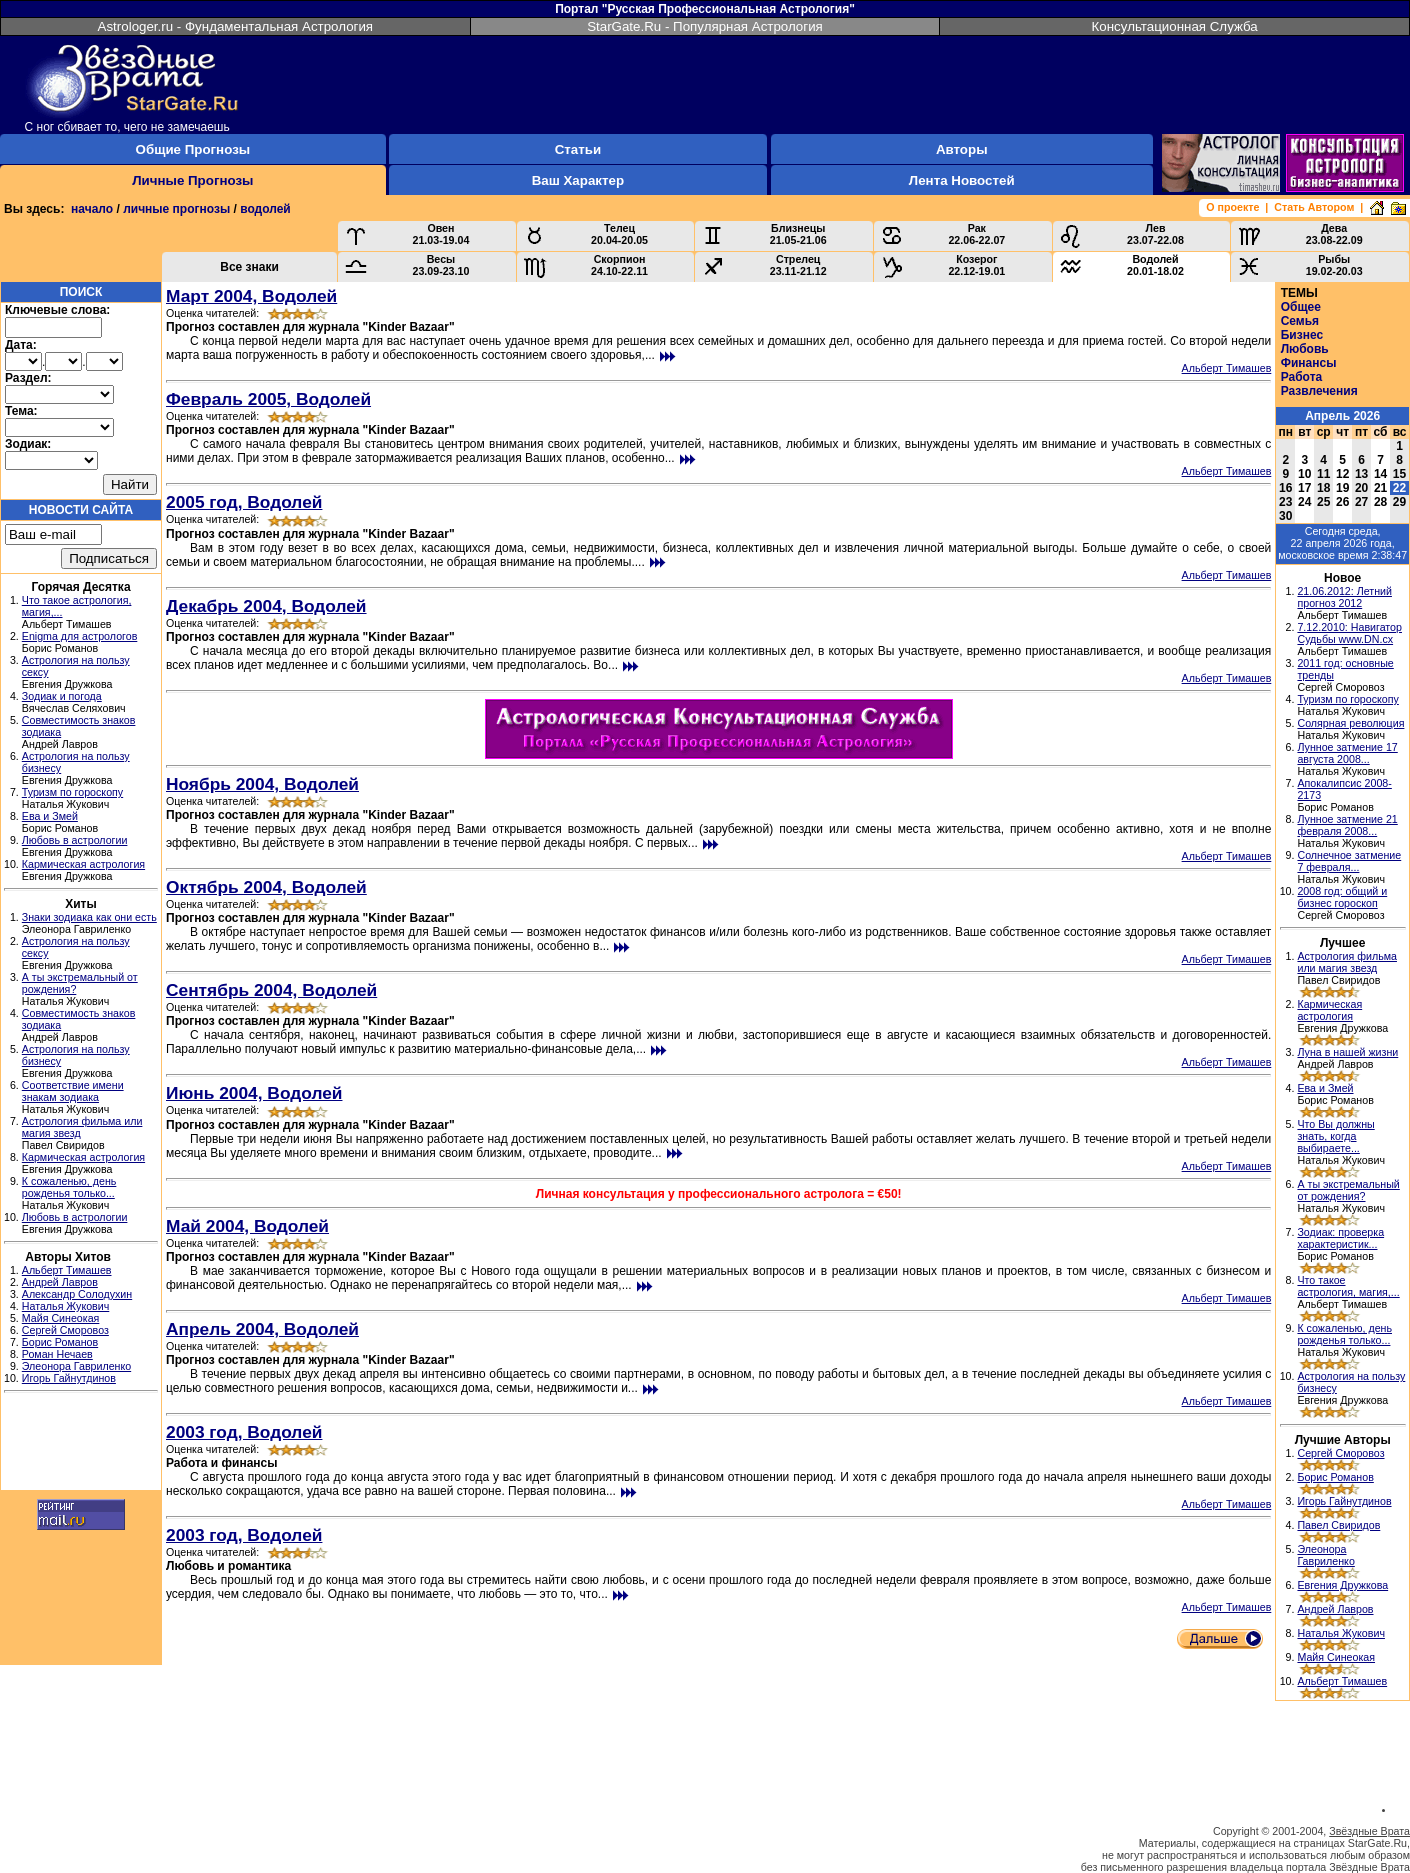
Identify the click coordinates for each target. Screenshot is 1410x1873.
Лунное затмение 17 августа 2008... (1347, 753)
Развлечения (1319, 391)
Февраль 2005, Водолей (268, 399)
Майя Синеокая (61, 1318)
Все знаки (249, 267)
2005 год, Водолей (244, 502)
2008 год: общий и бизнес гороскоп (1342, 897)
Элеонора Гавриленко (76, 1366)
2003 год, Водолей (244, 1432)
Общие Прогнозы (193, 149)
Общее (1301, 307)
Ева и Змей (50, 816)
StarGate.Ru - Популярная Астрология (705, 26)
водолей (265, 209)
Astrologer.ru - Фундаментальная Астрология (236, 26)
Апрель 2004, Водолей (262, 1329)
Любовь (1305, 349)
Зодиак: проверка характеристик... (1340, 1238)
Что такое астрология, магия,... (1348, 1286)
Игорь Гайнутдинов (69, 1378)
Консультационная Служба (1175, 26)
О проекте (1232, 207)
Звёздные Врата (1369, 1831)
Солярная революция (1350, 723)
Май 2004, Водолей (247, 1226)
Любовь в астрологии (75, 840)
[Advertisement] (81, 1444)
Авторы (962, 149)
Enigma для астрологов (80, 636)
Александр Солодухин (77, 1294)
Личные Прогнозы (192, 180)
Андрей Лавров (60, 1282)
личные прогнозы (176, 209)
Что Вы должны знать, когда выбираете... (1335, 1136)
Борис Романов (60, 1342)
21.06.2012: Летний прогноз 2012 (1344, 597)
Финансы (1309, 363)
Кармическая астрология (83, 864)
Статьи (578, 149)
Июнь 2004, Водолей (254, 1093)
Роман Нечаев (57, 1354)
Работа (1302, 377)
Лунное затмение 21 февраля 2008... (1347, 825)
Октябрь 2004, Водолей (266, 887)
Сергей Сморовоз (65, 1330)
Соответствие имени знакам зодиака (73, 1091)
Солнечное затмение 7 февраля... (1349, 861)
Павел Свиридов (1338, 1525)
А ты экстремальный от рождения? (1348, 1190)
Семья (1300, 321)
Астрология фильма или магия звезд (1347, 962)
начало (92, 209)
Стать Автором (1314, 207)
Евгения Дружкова (1342, 1585)
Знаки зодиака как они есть (89, 917)
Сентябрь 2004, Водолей (271, 990)
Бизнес (1302, 335)
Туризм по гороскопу (72, 792)
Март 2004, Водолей (251, 296)
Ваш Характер (578, 180)
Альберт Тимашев (67, 1270)
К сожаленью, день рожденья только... (69, 1187)
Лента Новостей (962, 180)
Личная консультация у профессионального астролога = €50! (719, 1194)
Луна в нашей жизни (1347, 1052)
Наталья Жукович (66, 1306)
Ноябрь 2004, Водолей (262, 784)
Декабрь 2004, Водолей (266, 606)
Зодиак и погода (62, 696)
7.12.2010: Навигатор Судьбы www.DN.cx (1349, 633)
